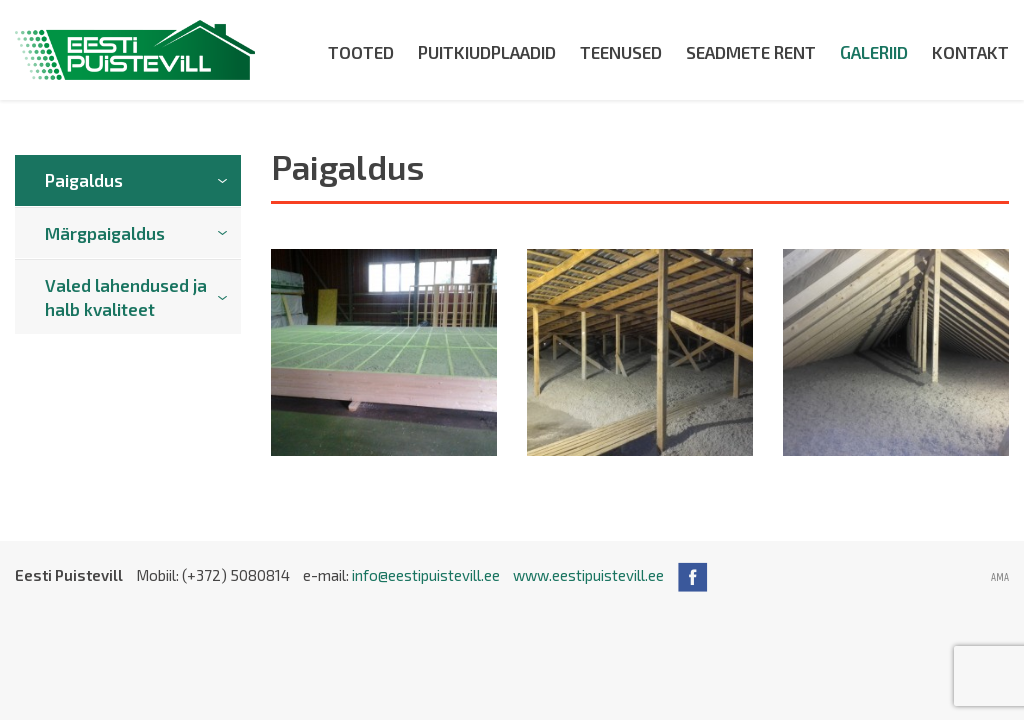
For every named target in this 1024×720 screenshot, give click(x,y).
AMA (1000, 578)
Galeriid (874, 52)
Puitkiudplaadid (487, 52)
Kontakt (970, 52)
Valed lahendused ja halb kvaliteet (126, 297)
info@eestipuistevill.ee (426, 575)
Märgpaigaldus (105, 233)
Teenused (621, 52)
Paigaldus (84, 180)
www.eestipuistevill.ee (588, 575)
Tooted (361, 52)
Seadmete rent (751, 52)
